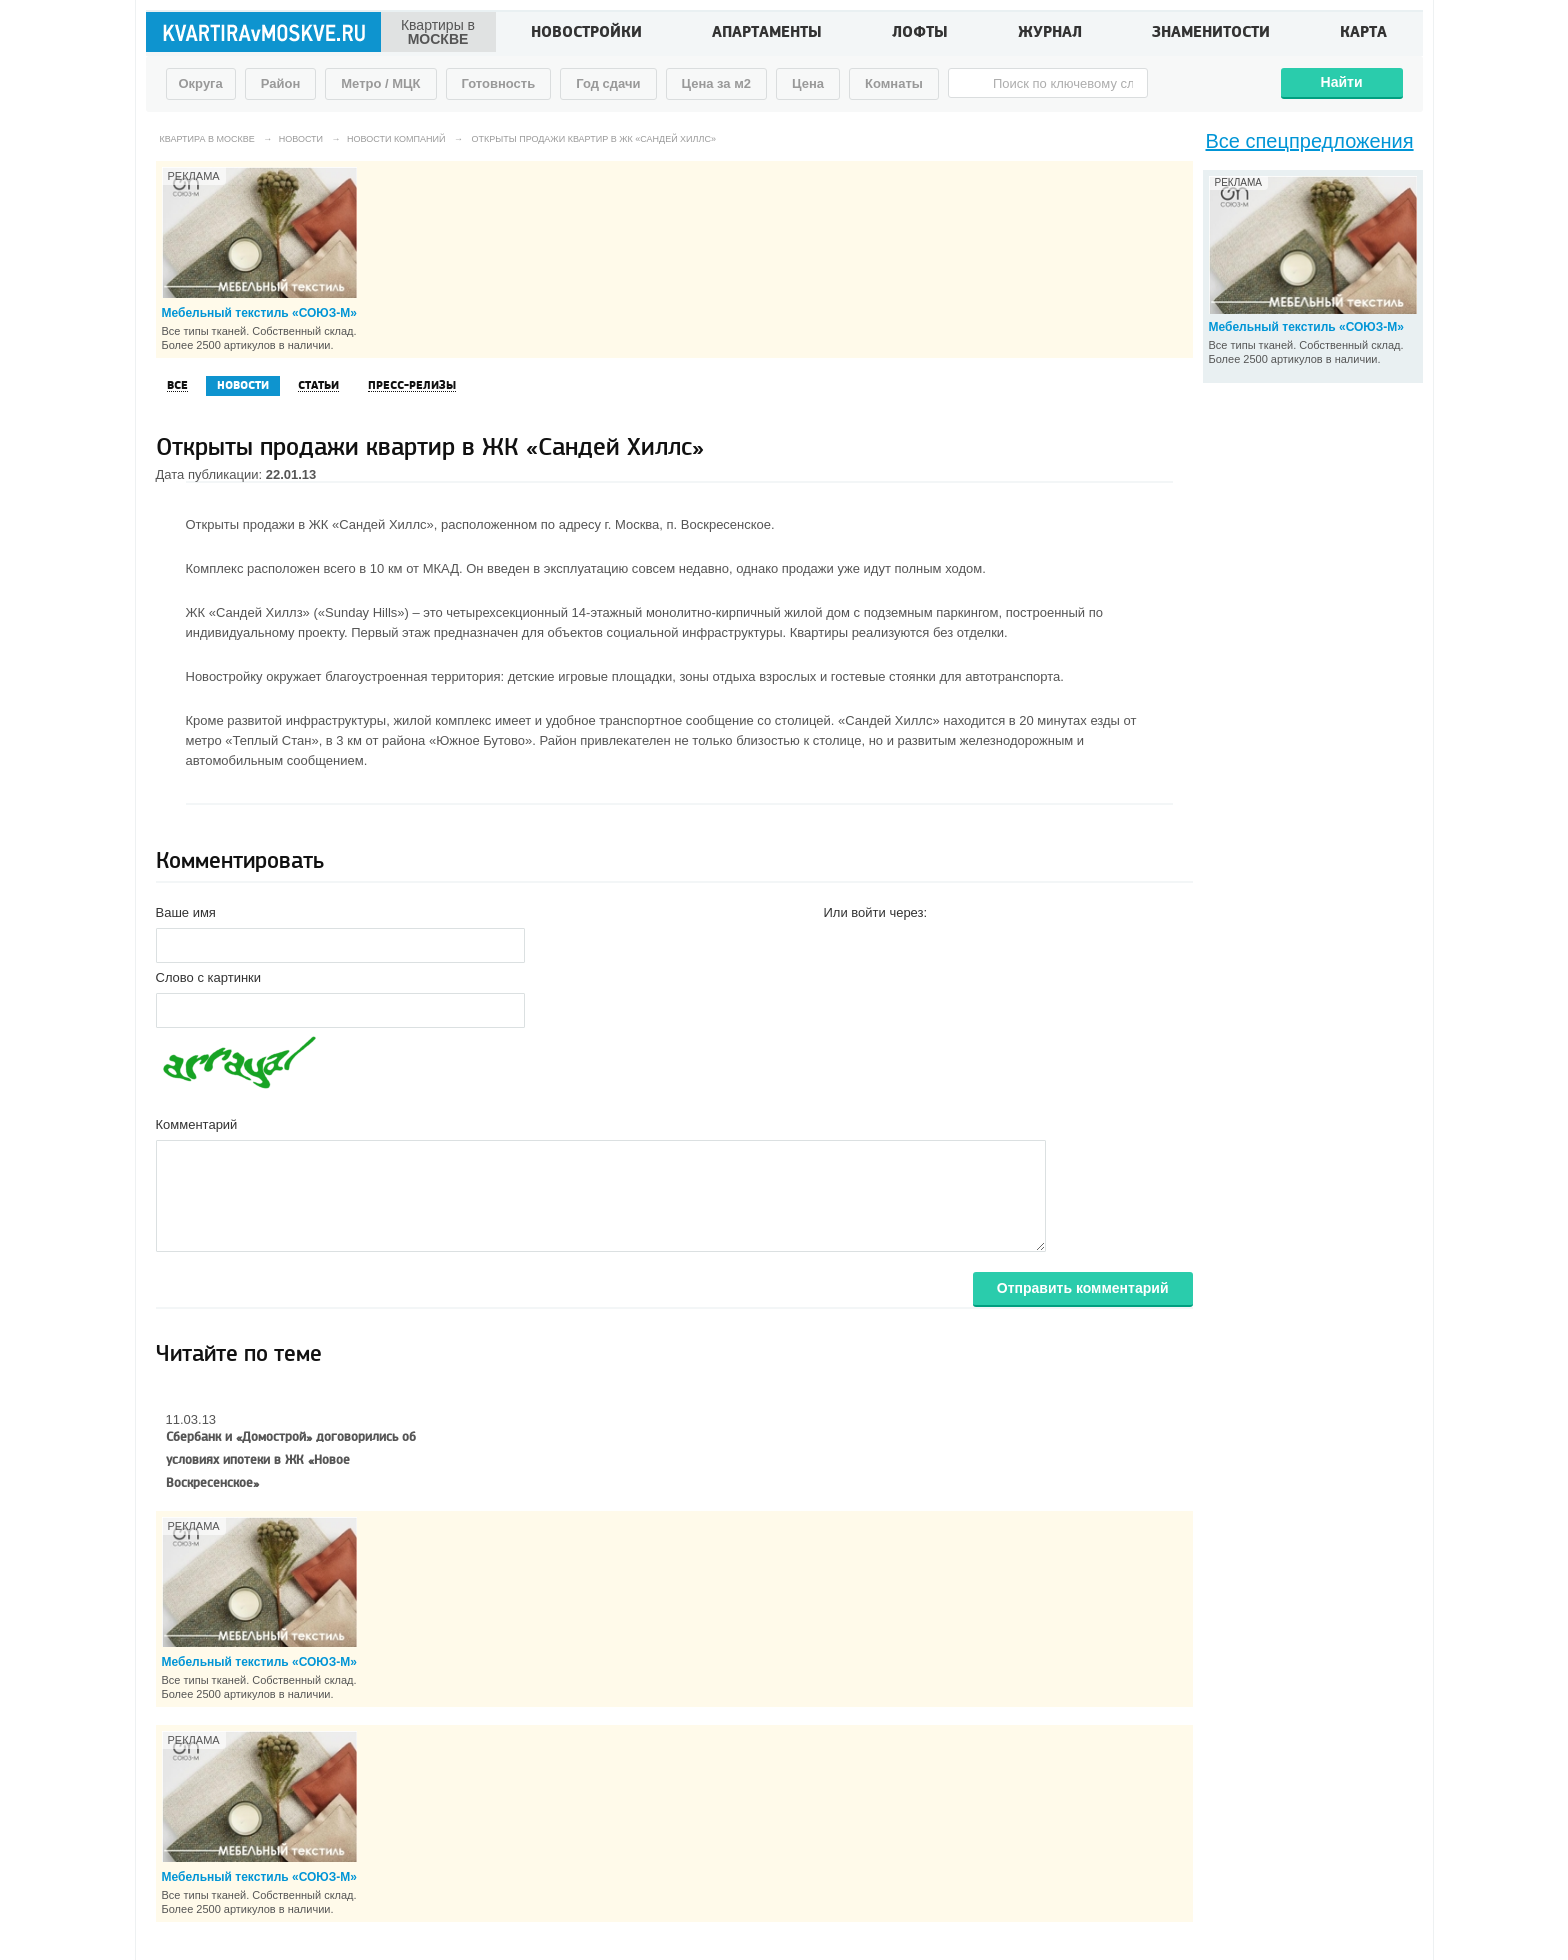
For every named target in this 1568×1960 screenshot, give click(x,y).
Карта (1363, 34)
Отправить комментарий (1083, 1288)
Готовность (499, 83)
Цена (808, 83)
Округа (201, 83)
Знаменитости (1211, 34)
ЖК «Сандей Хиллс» (371, 524)
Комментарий (197, 1124)
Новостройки (586, 34)
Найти (1342, 82)
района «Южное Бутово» (457, 740)
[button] (840, 944)
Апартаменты (767, 34)
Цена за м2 (717, 83)
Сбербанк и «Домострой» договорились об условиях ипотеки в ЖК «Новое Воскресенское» (291, 1460)
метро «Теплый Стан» (252, 740)
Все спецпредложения (1310, 141)
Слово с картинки (209, 977)
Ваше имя (186, 912)
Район (281, 83)
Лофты (920, 34)
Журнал (1050, 34)
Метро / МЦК (380, 83)
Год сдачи (608, 83)
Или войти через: (876, 912)
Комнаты (894, 83)
